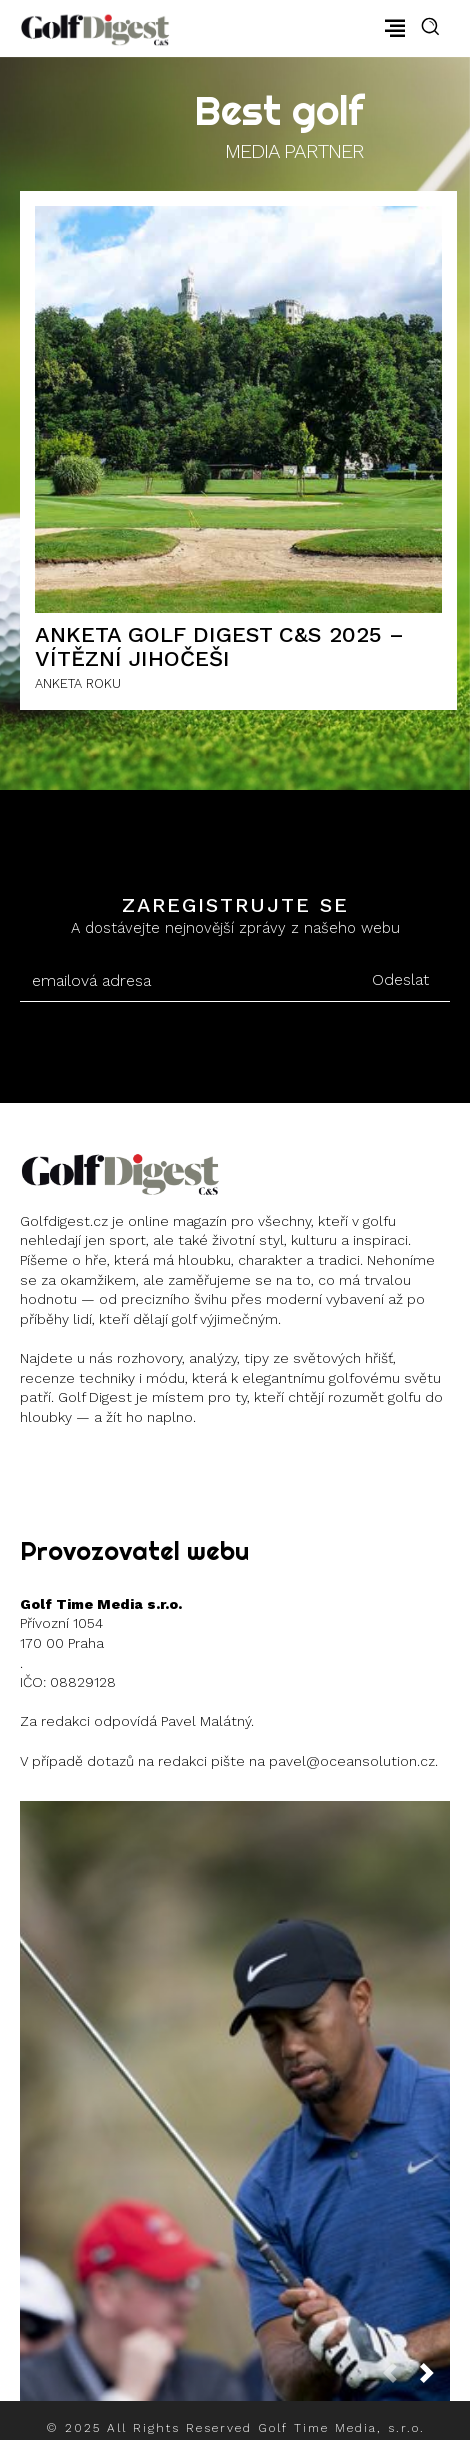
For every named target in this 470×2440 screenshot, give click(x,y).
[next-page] (435, 2378)
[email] (185, 981)
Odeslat (400, 979)
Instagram (92, 1466)
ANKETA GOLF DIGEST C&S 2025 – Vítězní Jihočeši (219, 646)
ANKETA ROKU (78, 683)
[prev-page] (398, 2378)
